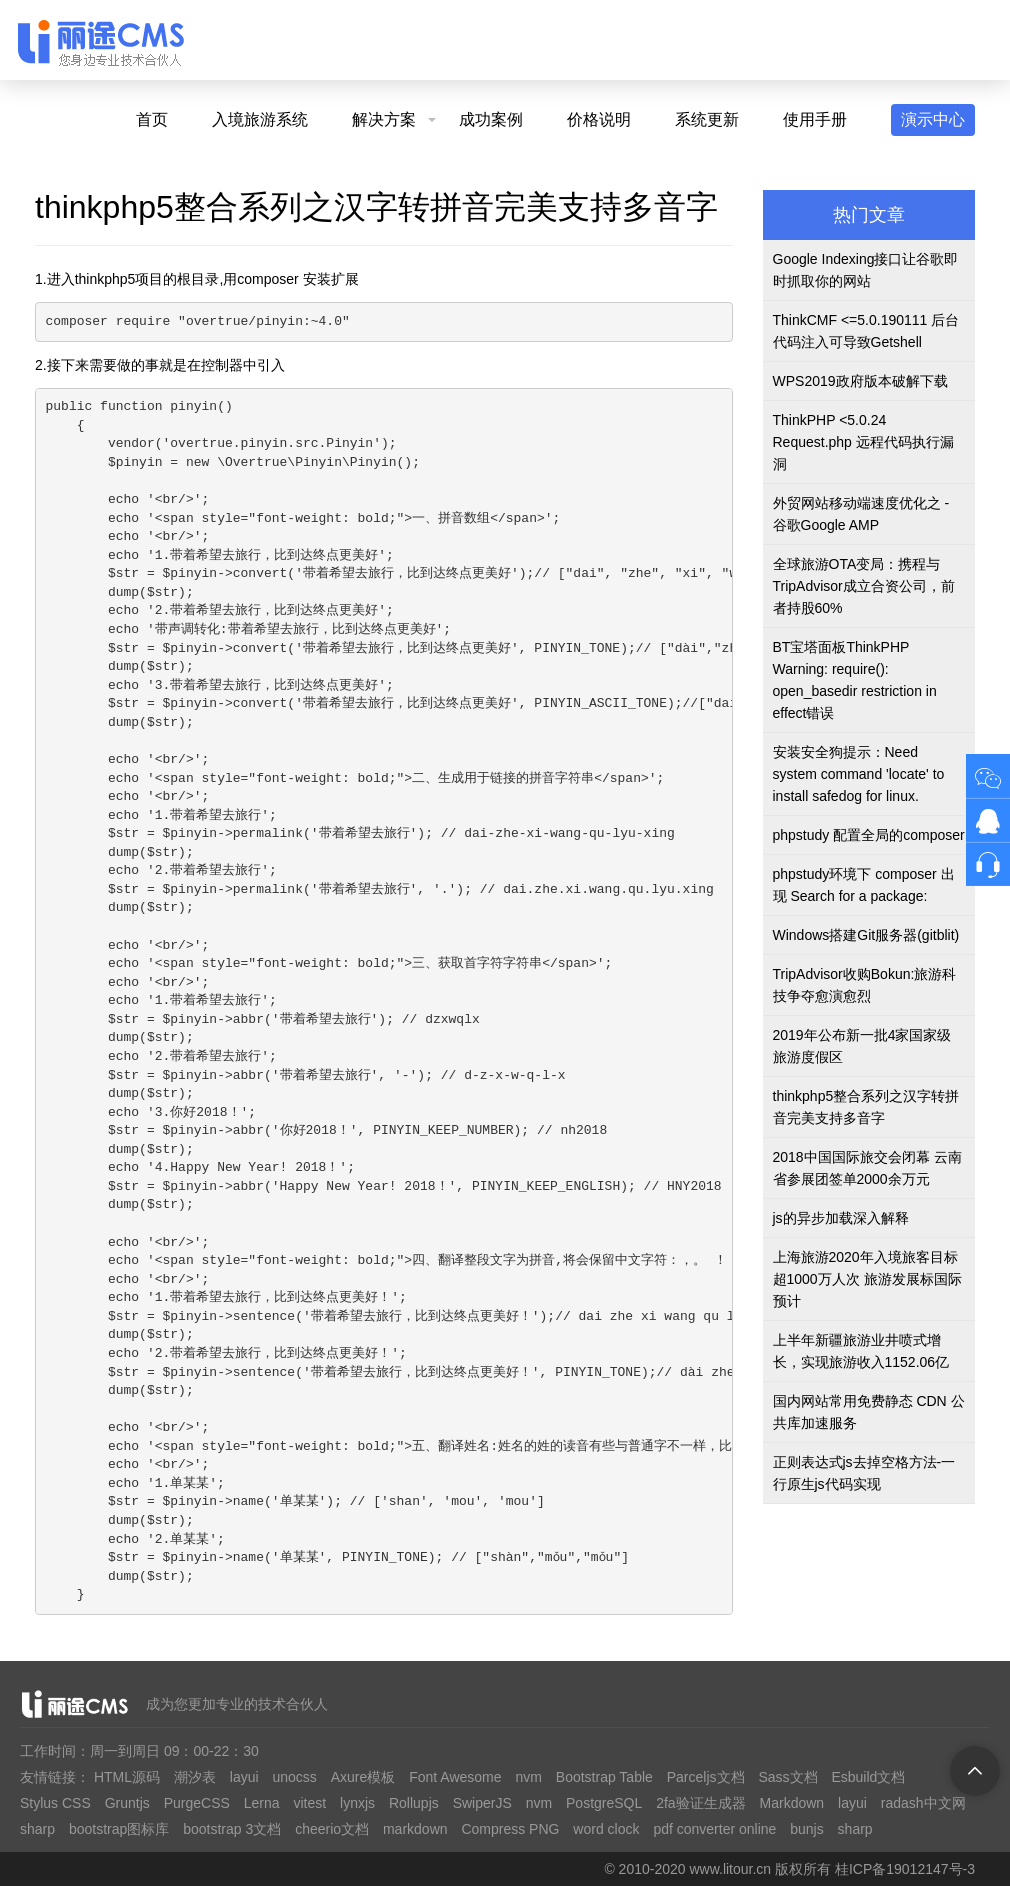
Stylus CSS (55, 1803)
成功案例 (491, 119)
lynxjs (357, 1803)
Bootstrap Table (604, 1777)
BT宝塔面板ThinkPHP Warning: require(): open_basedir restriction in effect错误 (855, 680)
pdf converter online (714, 1829)
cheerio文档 (332, 1829)
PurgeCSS (197, 1803)
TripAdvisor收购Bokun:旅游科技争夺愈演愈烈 (865, 985)
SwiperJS (482, 1803)
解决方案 (384, 119)
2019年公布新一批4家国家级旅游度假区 (862, 1046)
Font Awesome (455, 1777)
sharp (37, 1829)
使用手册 (815, 119)
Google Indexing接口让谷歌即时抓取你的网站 (866, 270)
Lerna (262, 1803)
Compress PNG (510, 1829)
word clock (606, 1829)
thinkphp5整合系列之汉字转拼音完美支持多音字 (866, 1107)
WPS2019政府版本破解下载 (860, 381)
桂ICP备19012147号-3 (905, 1869)
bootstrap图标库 (119, 1829)
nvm (528, 1777)
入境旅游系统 (260, 119)
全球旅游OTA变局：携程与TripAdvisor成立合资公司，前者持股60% (864, 586)
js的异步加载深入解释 (841, 1218)
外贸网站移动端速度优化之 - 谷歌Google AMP (861, 514)
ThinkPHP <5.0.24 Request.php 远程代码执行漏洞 (863, 442)
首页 (152, 119)
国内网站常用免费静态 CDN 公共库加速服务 (869, 1412)
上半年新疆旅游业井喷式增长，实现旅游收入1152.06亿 (861, 1351)
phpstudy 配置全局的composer (869, 835)
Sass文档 (787, 1777)
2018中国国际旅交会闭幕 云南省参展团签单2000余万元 (867, 1168)
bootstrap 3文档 (232, 1829)
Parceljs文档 (706, 1777)
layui (244, 1777)
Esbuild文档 (868, 1777)
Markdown (792, 1803)
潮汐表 (195, 1777)
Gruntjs (127, 1803)
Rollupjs (414, 1803)
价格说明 (599, 119)
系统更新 (707, 119)
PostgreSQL (604, 1803)
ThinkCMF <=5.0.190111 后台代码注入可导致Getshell (866, 331)
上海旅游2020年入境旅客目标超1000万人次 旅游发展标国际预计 (867, 1279)
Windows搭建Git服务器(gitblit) (866, 935)
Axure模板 (363, 1777)
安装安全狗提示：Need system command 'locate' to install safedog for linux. (859, 774)
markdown (415, 1829)
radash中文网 (923, 1803)
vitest (309, 1803)
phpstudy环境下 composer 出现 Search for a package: (864, 885)
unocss (294, 1777)
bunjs (806, 1829)
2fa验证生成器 (700, 1803)
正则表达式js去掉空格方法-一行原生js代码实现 (864, 1473)
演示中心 (933, 119)
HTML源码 (127, 1777)
